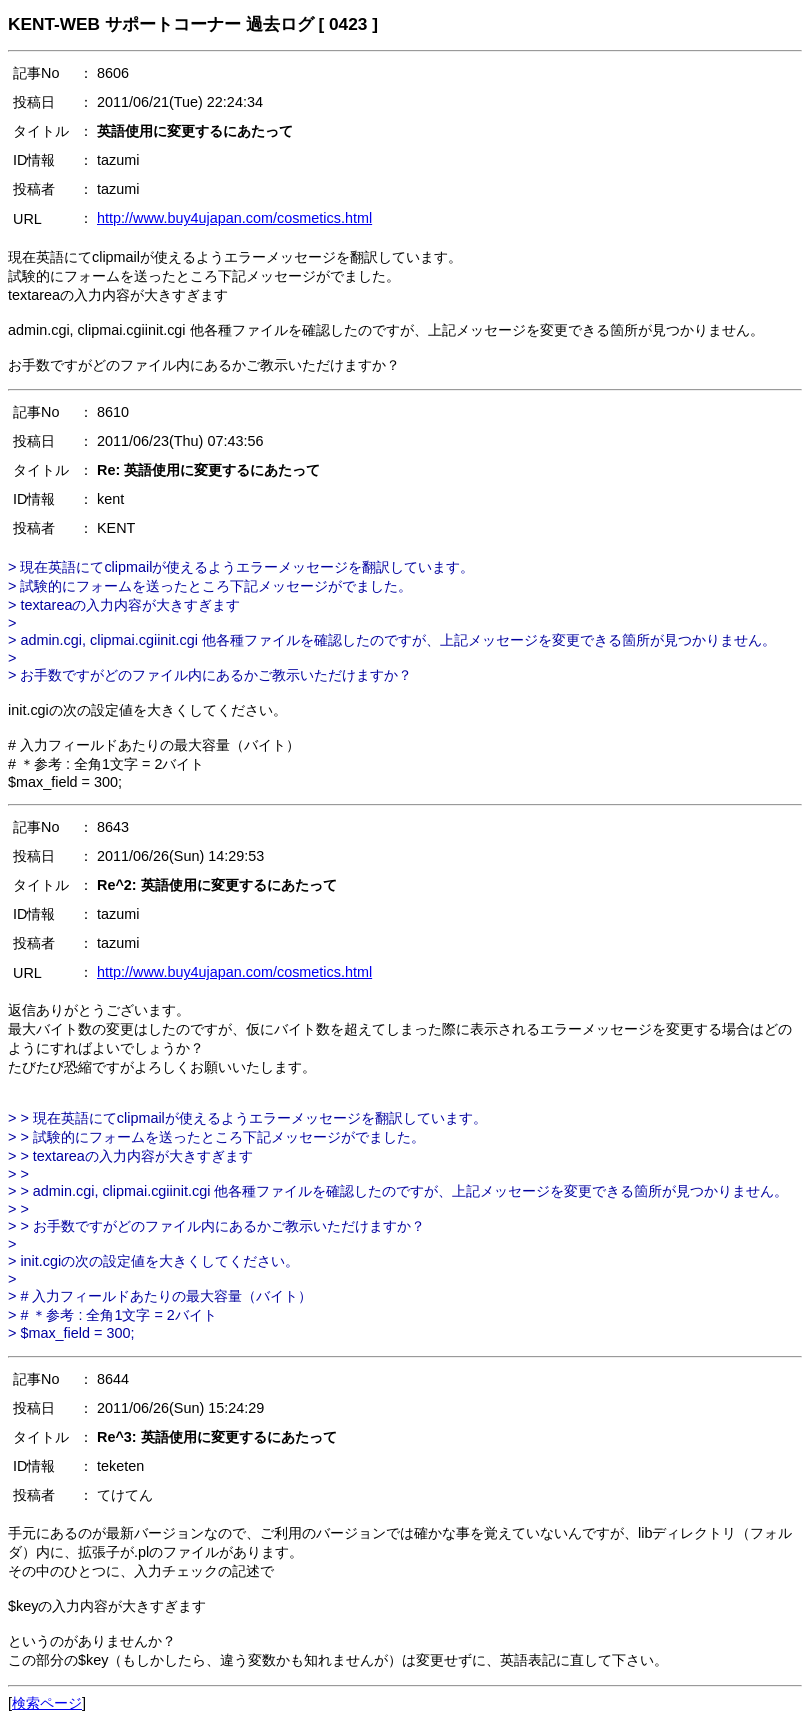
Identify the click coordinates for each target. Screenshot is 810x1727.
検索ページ (47, 1703)
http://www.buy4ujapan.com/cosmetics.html (234, 218)
